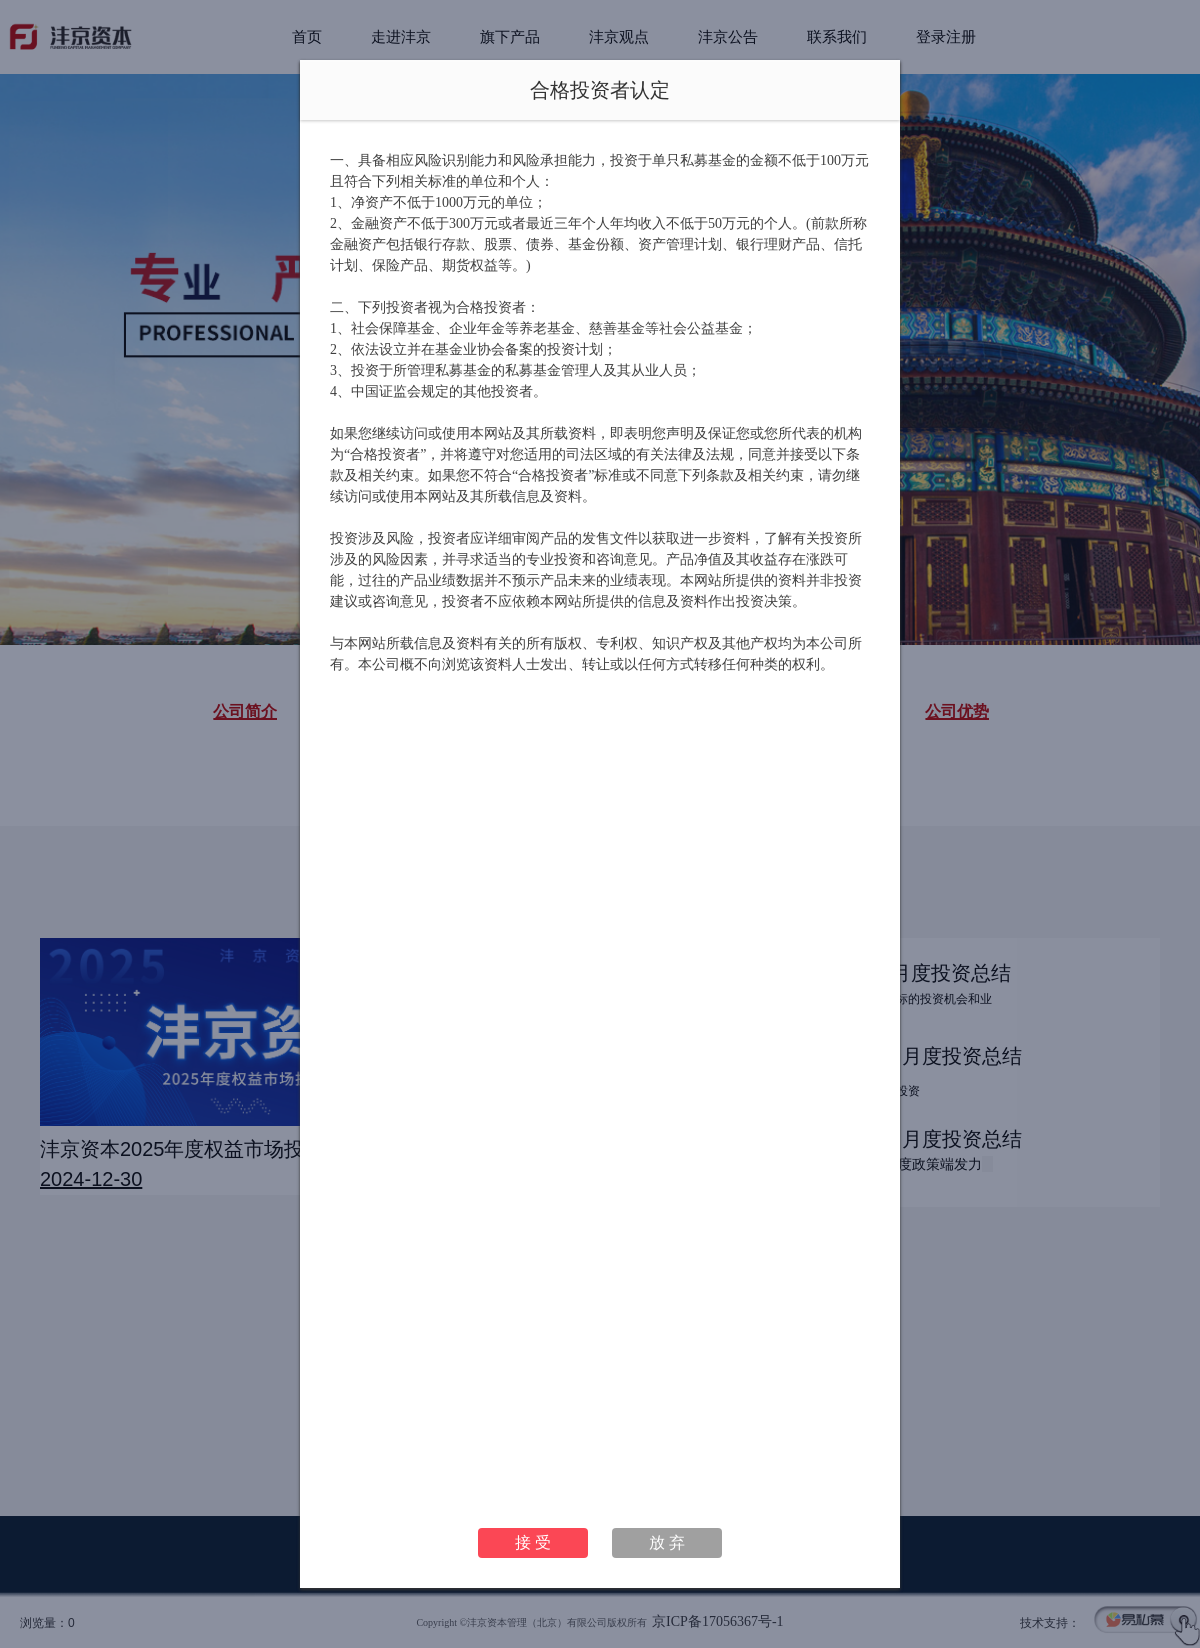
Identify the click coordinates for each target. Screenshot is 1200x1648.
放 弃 (667, 1542)
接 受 (533, 1542)
